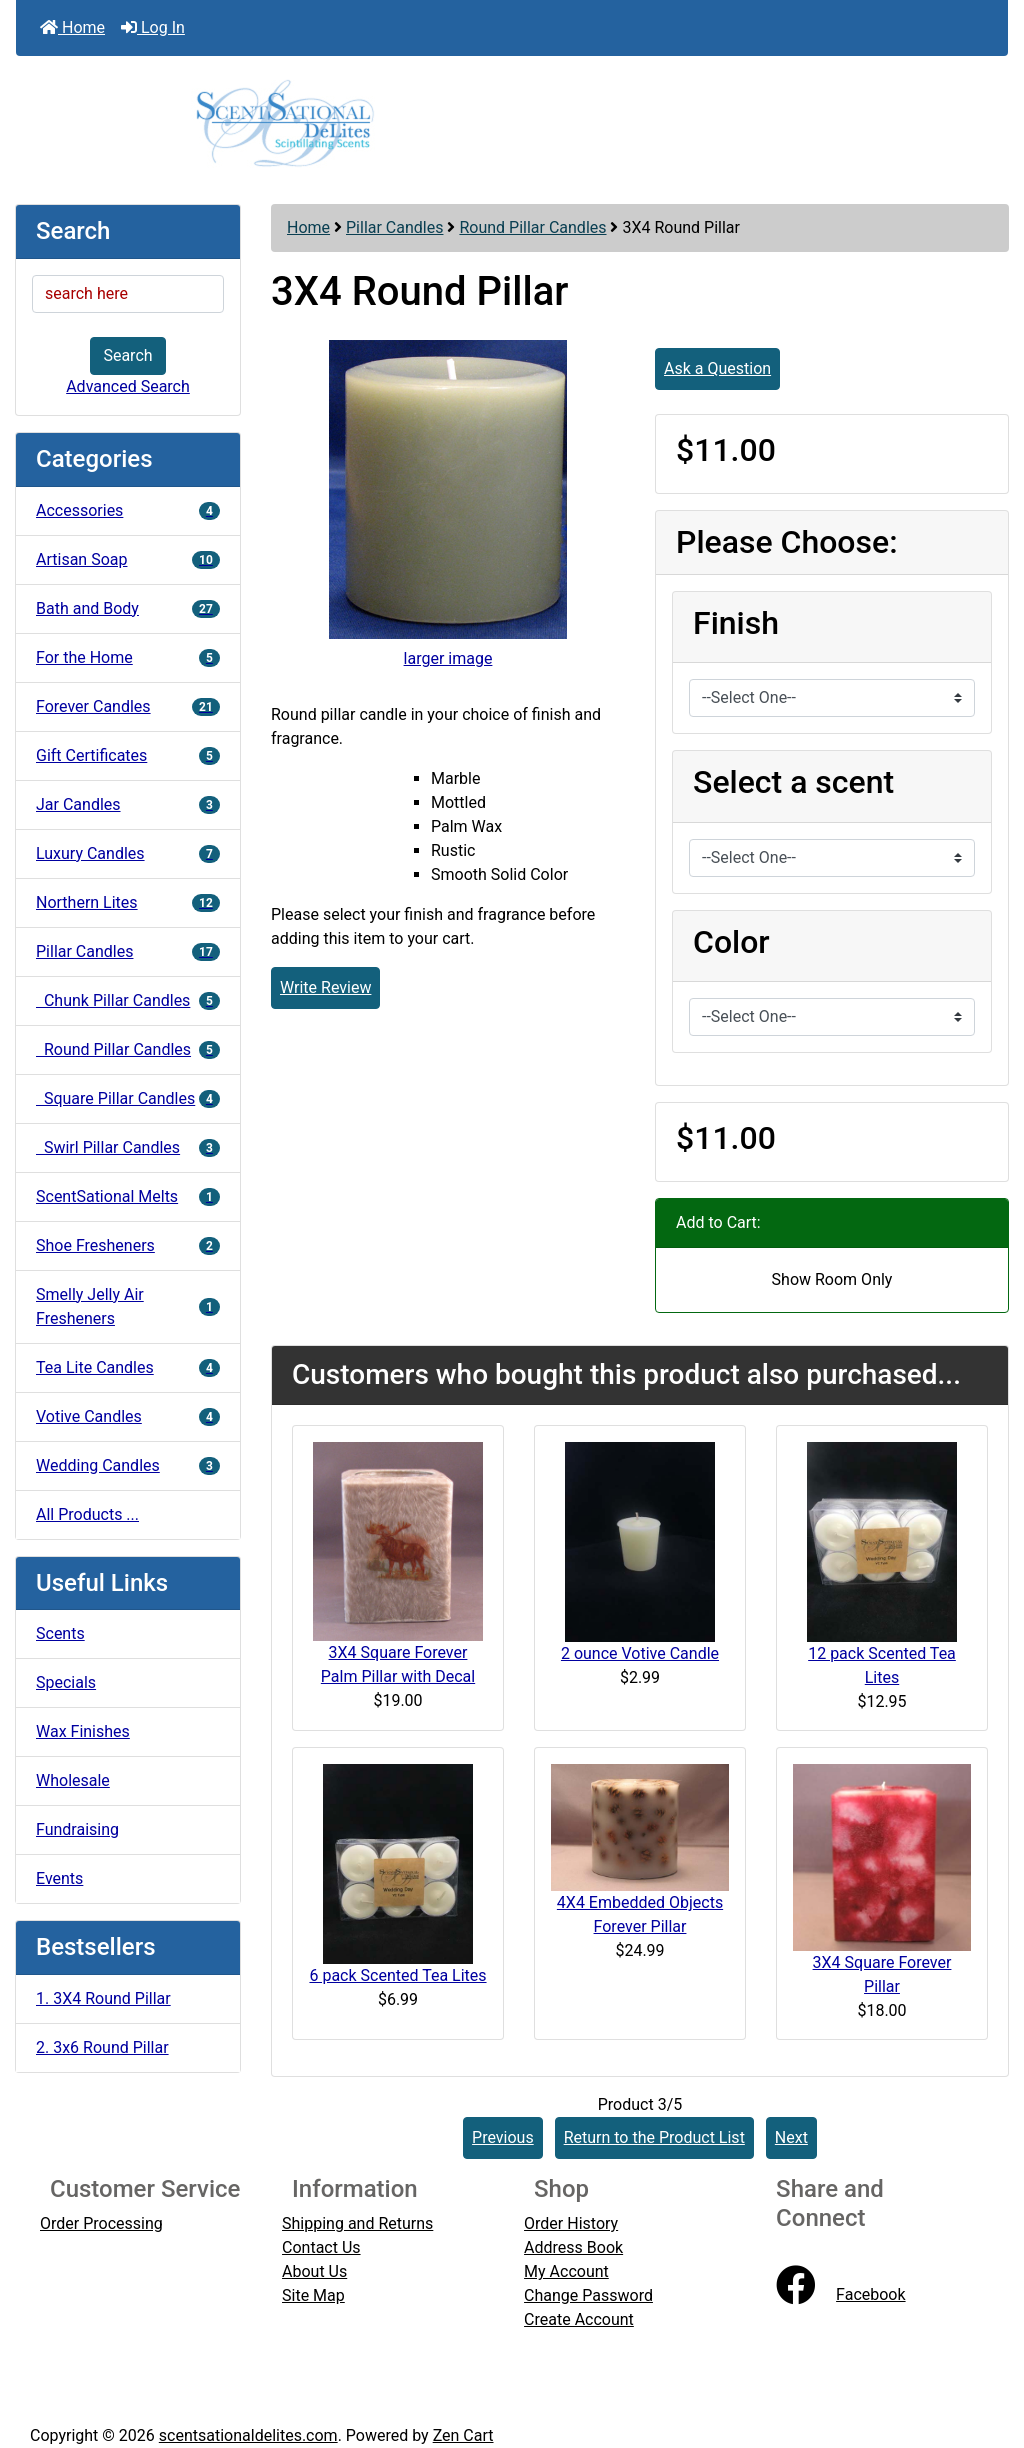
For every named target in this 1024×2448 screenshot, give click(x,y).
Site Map (313, 2295)
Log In (153, 27)
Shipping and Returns (357, 2223)
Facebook (840, 2294)
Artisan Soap (128, 559)
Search (127, 355)
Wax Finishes (83, 1731)
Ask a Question (717, 368)
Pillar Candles (394, 227)
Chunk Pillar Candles (128, 1000)
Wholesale (73, 1780)
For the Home (128, 657)
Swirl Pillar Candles (128, 1147)
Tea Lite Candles (128, 1367)
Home (72, 27)
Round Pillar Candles (532, 227)
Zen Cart (463, 2435)
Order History (571, 2223)
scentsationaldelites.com (248, 2435)
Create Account (579, 2319)
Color (731, 942)
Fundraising (77, 1829)
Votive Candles (128, 1416)
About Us (314, 2271)
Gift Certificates (128, 755)
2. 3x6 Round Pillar (102, 2047)
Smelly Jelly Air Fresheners (128, 1306)
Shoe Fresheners (128, 1245)
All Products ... (87, 1514)
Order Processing (101, 2223)
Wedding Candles (128, 1465)
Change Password (588, 2295)
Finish (736, 623)
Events (59, 1878)
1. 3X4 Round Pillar (103, 1998)
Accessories (128, 510)
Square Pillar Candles (128, 1098)
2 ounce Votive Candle (640, 1653)
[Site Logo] (512, 122)
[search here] (128, 294)
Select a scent (793, 782)
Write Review (325, 987)
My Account (566, 2271)
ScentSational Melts (128, 1196)
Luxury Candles (128, 853)
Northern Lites (128, 902)
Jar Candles (128, 804)
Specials (66, 1682)
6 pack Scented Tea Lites (397, 1975)
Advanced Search (128, 386)
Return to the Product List (654, 2137)
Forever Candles (128, 706)
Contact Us (321, 2247)
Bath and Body (128, 608)
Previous (503, 2137)
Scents (60, 1633)
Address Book (573, 2247)
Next (791, 2137)
